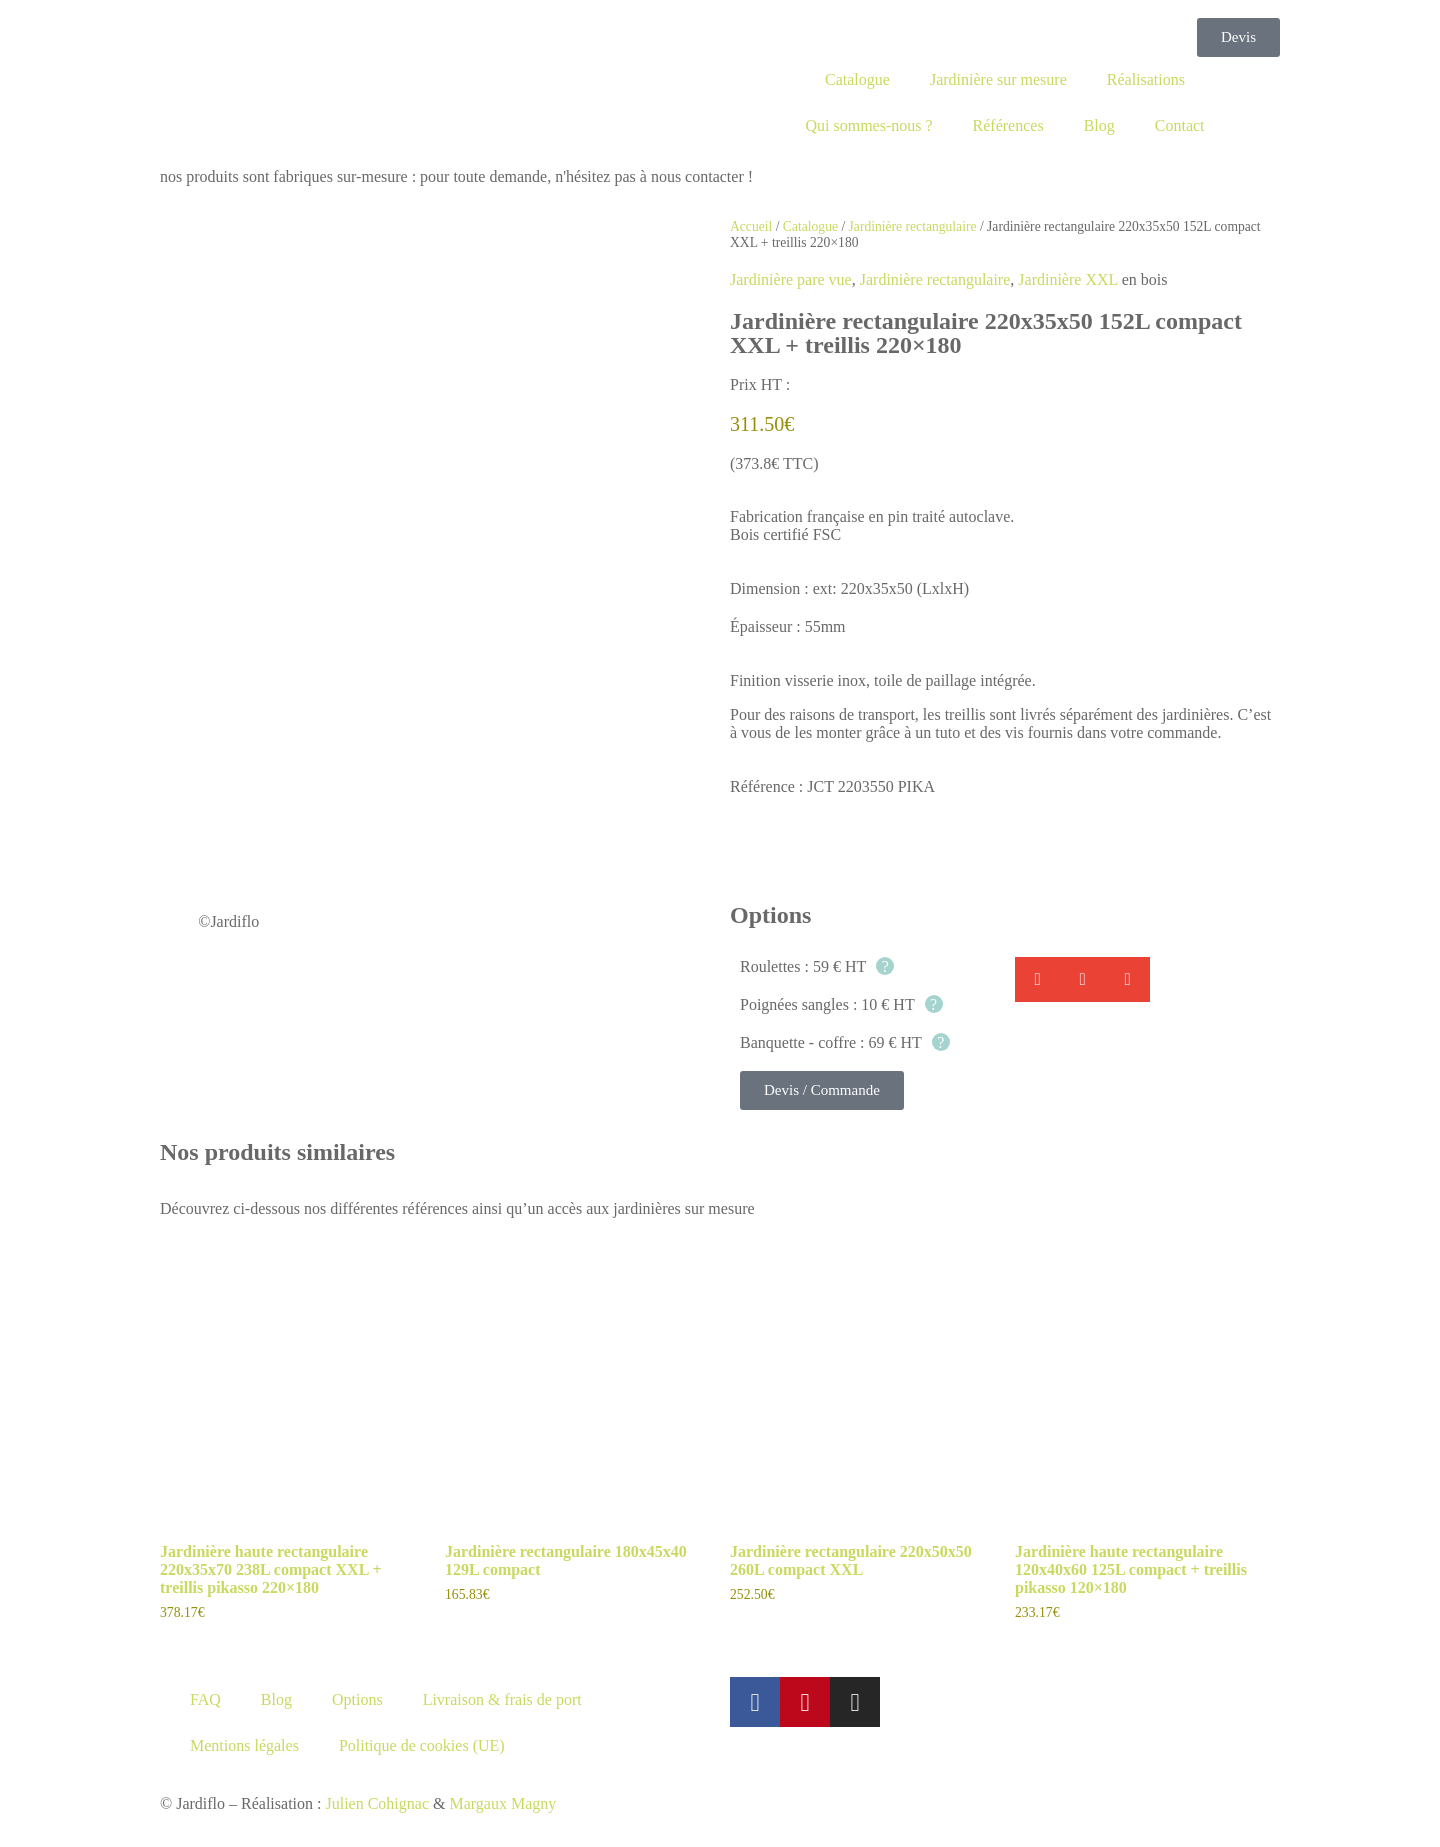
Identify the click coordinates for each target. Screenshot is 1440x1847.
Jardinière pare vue (791, 279)
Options (357, 1699)
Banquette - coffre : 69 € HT (845, 1042)
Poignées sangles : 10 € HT (841, 1004)
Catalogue (857, 79)
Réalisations (1146, 79)
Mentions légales (244, 1745)
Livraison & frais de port (502, 1699)
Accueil (751, 226)
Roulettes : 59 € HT (817, 966)
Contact (1180, 125)
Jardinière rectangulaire (913, 226)
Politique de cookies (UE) (422, 1745)
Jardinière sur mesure (998, 79)
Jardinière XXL (1067, 279)
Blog (1099, 125)
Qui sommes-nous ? (868, 125)
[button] (1037, 979)
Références (1008, 125)
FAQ (205, 1699)
